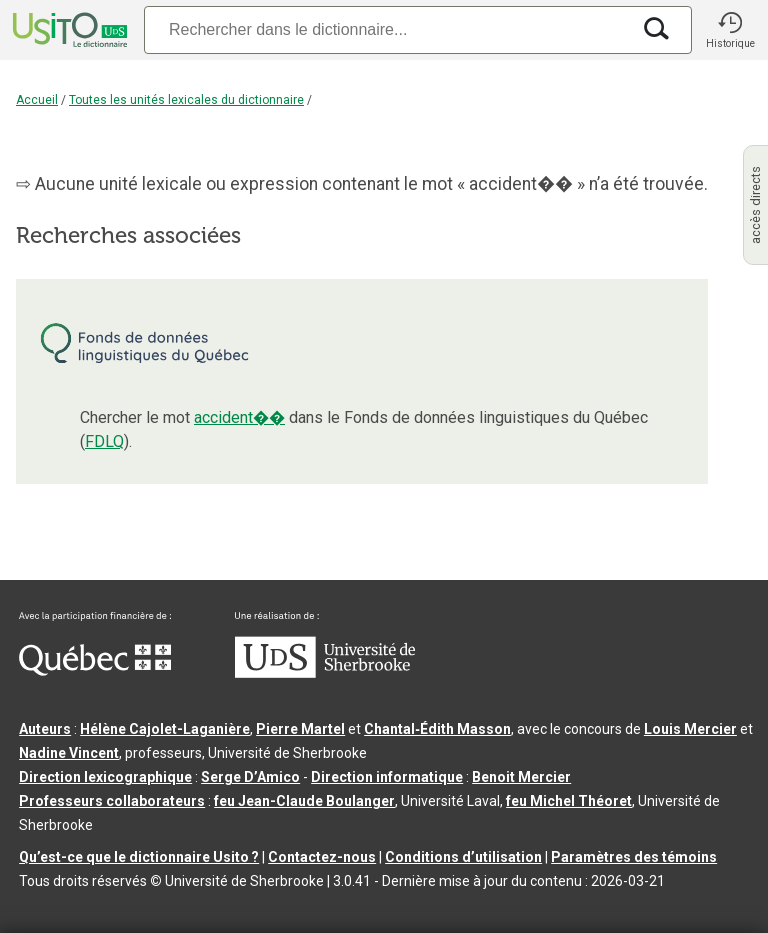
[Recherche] (387, 29)
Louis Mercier (690, 729)
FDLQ (104, 441)
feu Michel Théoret (569, 801)
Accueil (37, 100)
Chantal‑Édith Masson (437, 729)
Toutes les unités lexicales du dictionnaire (186, 100)
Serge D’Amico (250, 777)
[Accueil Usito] (68, 30)
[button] (730, 30)
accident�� (239, 417)
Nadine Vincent (69, 753)
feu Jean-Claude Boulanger (304, 801)
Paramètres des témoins (634, 857)
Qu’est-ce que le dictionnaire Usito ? (139, 857)
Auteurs (45, 729)
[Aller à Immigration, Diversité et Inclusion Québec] (95, 671)
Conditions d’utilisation (463, 857)
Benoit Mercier (521, 777)
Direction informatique (387, 777)
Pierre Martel (300, 729)
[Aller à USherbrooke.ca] (325, 673)
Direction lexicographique (105, 777)
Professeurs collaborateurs (112, 801)
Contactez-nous (322, 857)
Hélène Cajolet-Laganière (165, 729)
